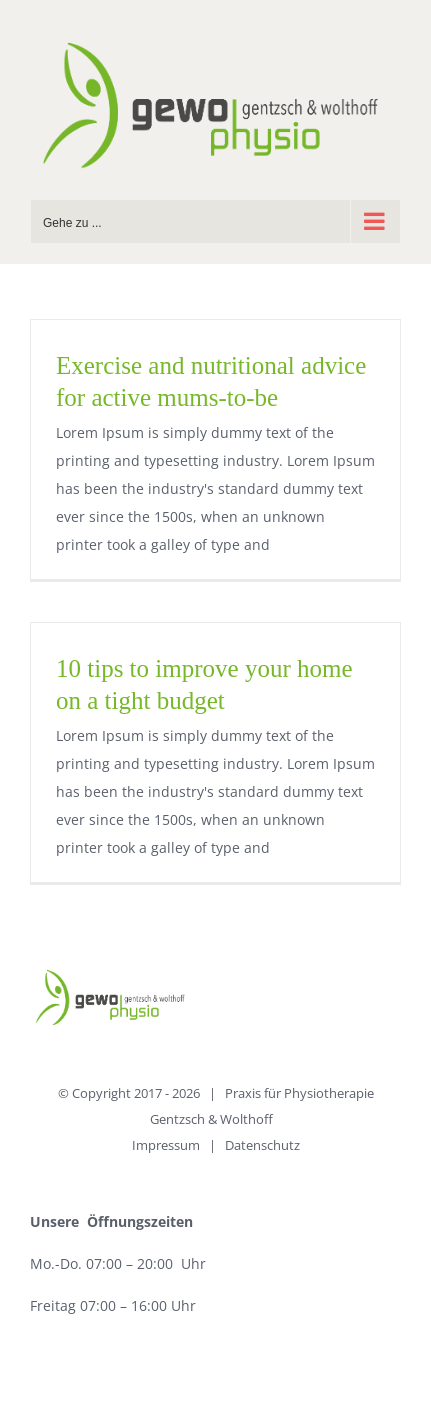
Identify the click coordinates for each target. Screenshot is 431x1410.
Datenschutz (262, 1145)
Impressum (166, 1145)
